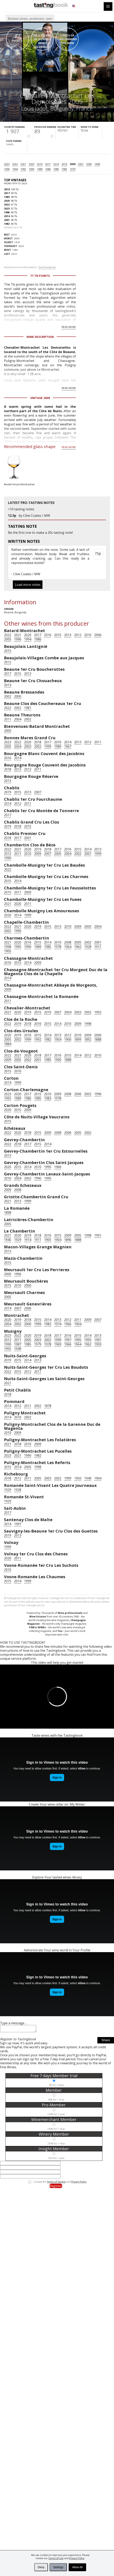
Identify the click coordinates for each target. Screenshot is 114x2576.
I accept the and (60, 2183)
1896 (67, 1240)
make (40, 532)
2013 (67, 635)
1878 (47, 1406)
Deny (41, 2567)
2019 (39, 164)
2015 (57, 635)
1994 (15, 169)
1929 (17, 1240)
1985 (56, 169)
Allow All (77, 2567)
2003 (27, 746)
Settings (58, 2567)
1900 (67, 1039)
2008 (67, 942)
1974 (57, 1324)
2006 (97, 635)
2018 (37, 742)
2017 (48, 164)
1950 (77, 1478)
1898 (7, 1212)
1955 (7, 1348)
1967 (67, 746)
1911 (97, 947)
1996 (7, 169)
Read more (69, 327)
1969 (57, 1344)
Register (55, 2187)
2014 (56, 164)
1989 (39, 169)
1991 (97, 1235)
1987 (17, 1344)
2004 (17, 719)
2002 (7, 696)
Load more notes (27, 584)
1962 (77, 947)
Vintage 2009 (40, 398)
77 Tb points (40, 276)
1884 (7, 1044)
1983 (47, 1098)
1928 (87, 947)
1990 (31, 169)
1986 (48, 169)
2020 (31, 164)
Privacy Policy (76, 2558)
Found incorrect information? (30, 267)
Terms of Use (56, 2558)
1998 (7, 947)
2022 (15, 164)
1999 (97, 164)
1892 (87, 1039)
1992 (23, 169)
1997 (67, 1340)
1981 (27, 708)
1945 (7, 1240)
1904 (57, 1039)
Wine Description (40, 337)
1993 (87, 1340)
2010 (64, 164)
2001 (81, 164)
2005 (7, 639)
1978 (57, 947)
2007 (37, 792)
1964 (67, 947)
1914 (27, 1240)
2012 (77, 635)
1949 (17, 1348)
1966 (57, 1167)
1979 (72, 169)
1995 (17, 947)
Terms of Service (56, 2183)
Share (105, 2041)
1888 (97, 1039)
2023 (7, 164)
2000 (89, 164)
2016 (47, 635)
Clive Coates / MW (36, 515)
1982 (64, 169)
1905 (7, 951)
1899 (77, 1039)
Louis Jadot (34, 108)
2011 (7, 719)
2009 (72, 164)
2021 (23, 164)
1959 (97, 1344)
